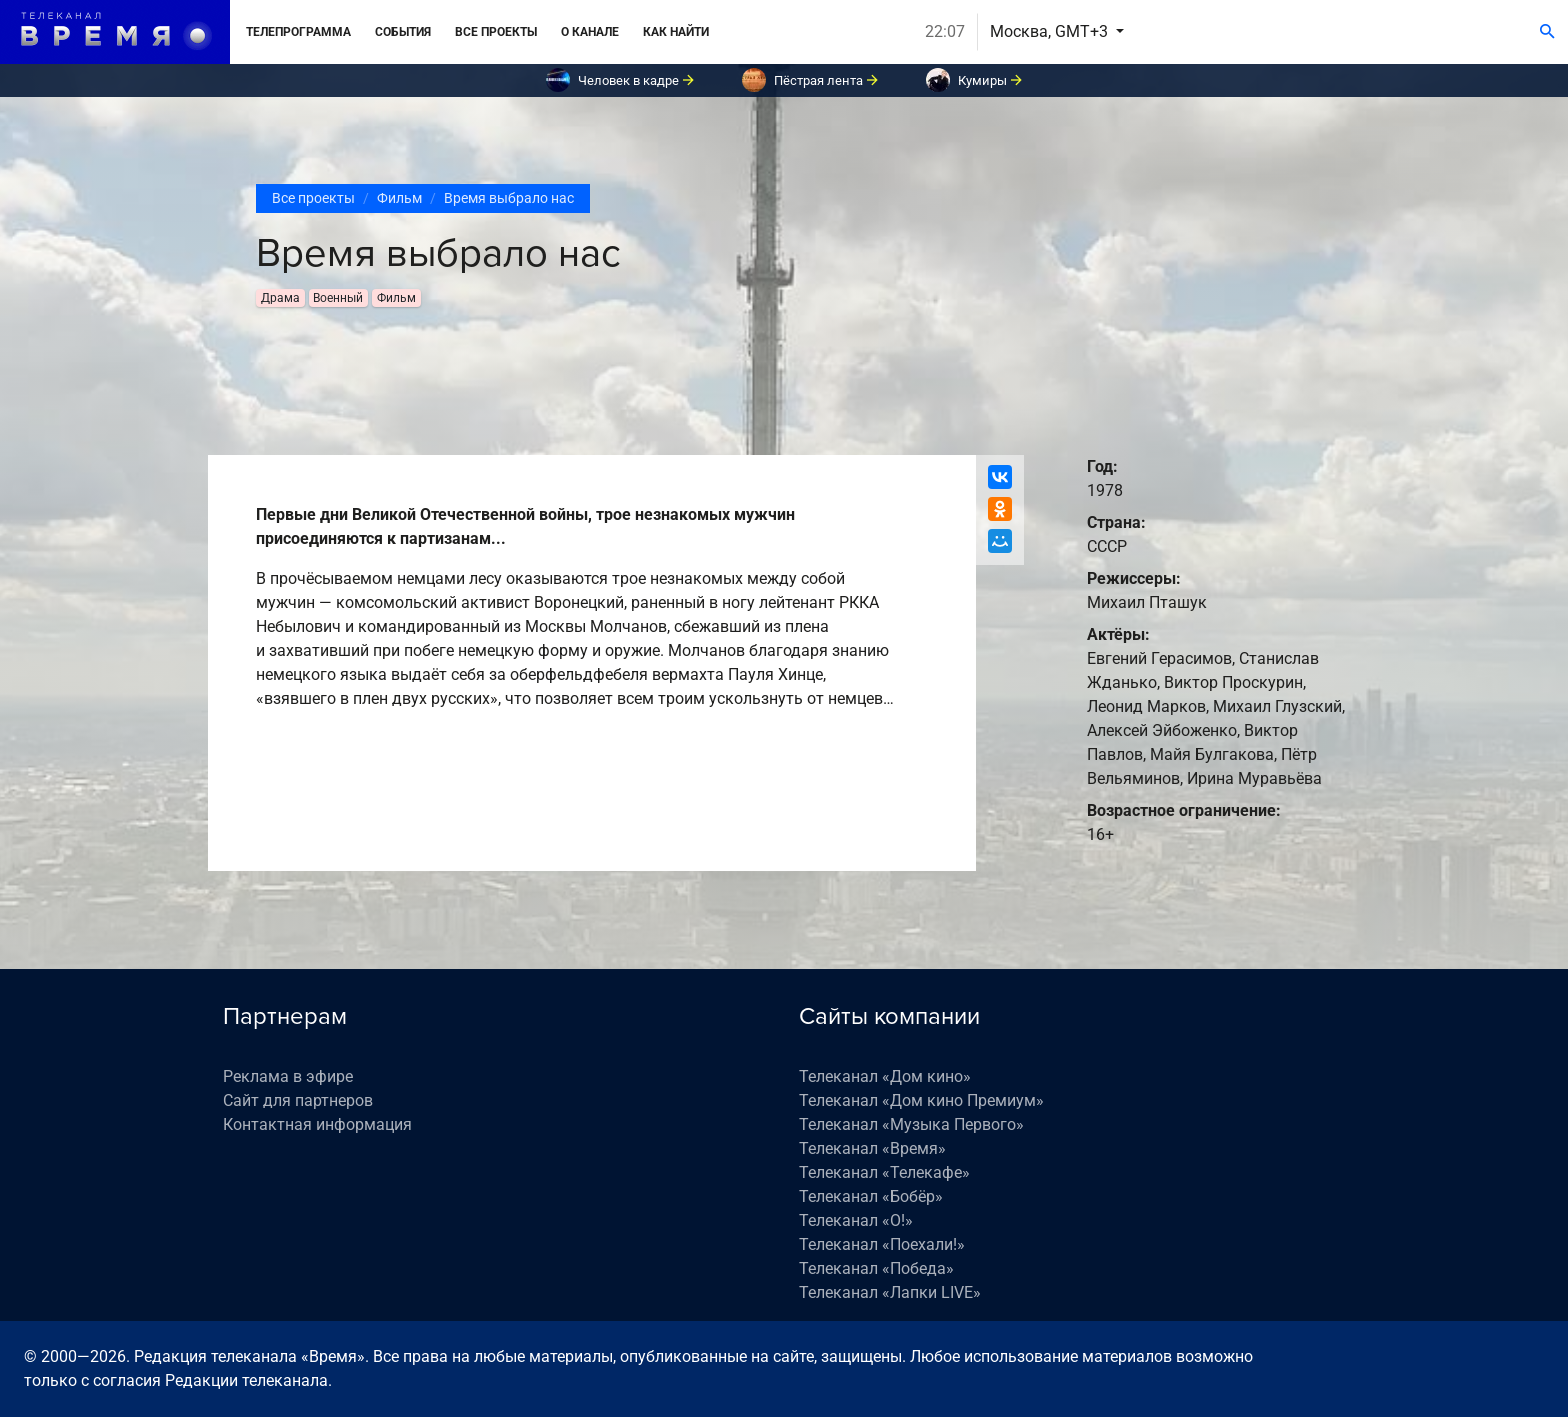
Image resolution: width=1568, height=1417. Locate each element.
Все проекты (496, 32)
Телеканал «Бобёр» (871, 1196)
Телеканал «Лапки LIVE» (890, 1292)
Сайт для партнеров (298, 1100)
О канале (590, 32)
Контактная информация (317, 1124)
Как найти (676, 32)
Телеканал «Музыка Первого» (911, 1124)
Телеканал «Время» (872, 1148)
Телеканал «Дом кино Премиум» (921, 1100)
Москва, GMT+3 (1051, 31)
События (403, 32)
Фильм (399, 198)
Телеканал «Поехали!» (882, 1244)
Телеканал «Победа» (876, 1268)
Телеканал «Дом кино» (885, 1076)
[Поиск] (1547, 32)
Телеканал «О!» (856, 1220)
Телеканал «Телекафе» (884, 1172)
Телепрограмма (298, 32)
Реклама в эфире (288, 1076)
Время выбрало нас (509, 198)
